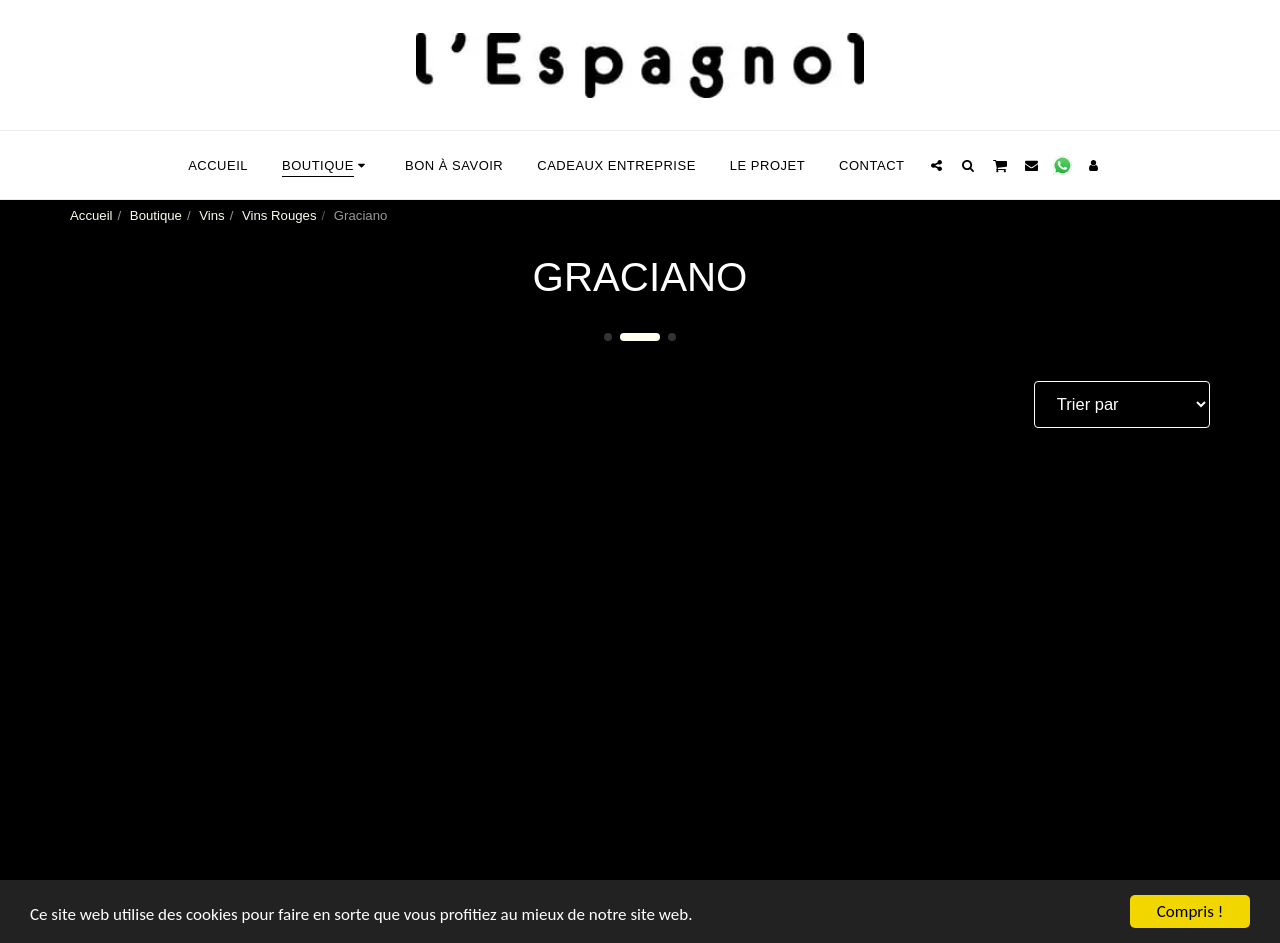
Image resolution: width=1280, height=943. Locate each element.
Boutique (156, 215)
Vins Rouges (279, 215)
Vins (211, 215)
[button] (936, 165)
